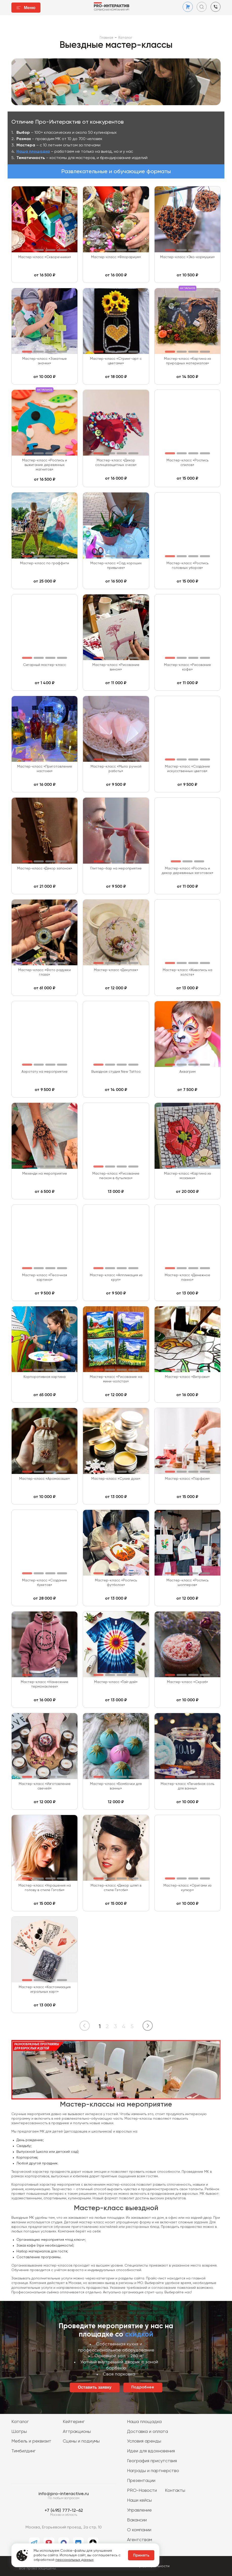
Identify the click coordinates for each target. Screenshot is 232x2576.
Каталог (20, 2422)
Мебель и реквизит (31, 2441)
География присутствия (152, 2461)
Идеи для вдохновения (151, 2451)
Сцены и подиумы (81, 2441)
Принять (141, 2555)
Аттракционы (77, 2431)
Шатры (19, 2431)
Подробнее (142, 2388)
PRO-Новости (142, 2490)
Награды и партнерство (153, 2471)
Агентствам (139, 2540)
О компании (139, 2530)
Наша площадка (33, 152)
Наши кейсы (139, 2500)
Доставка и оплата (147, 2431)
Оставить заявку (95, 2387)
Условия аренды (144, 2441)
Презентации (141, 2480)
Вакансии (137, 2520)
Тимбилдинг (23, 2451)
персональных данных (74, 2560)
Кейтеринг (74, 2422)
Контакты (175, 2490)
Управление (139, 2510)
